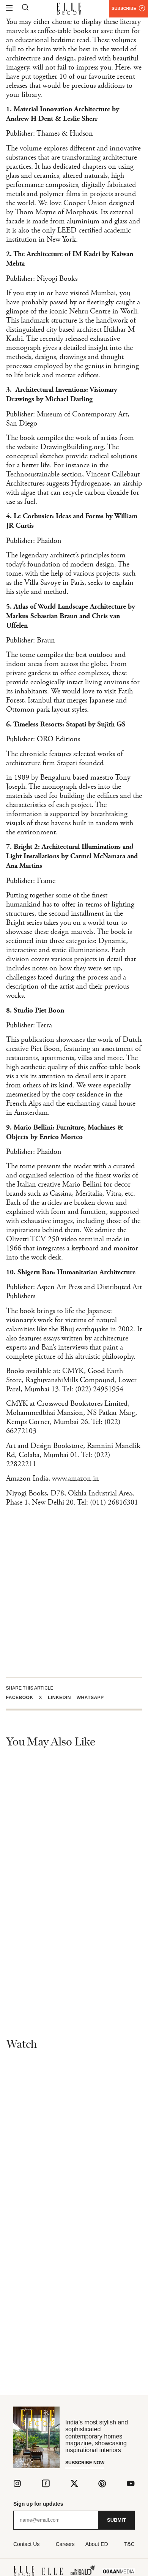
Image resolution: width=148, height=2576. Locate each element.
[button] (22, 1697)
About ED (96, 2544)
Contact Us (26, 2544)
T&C (129, 2544)
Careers (65, 2544)
